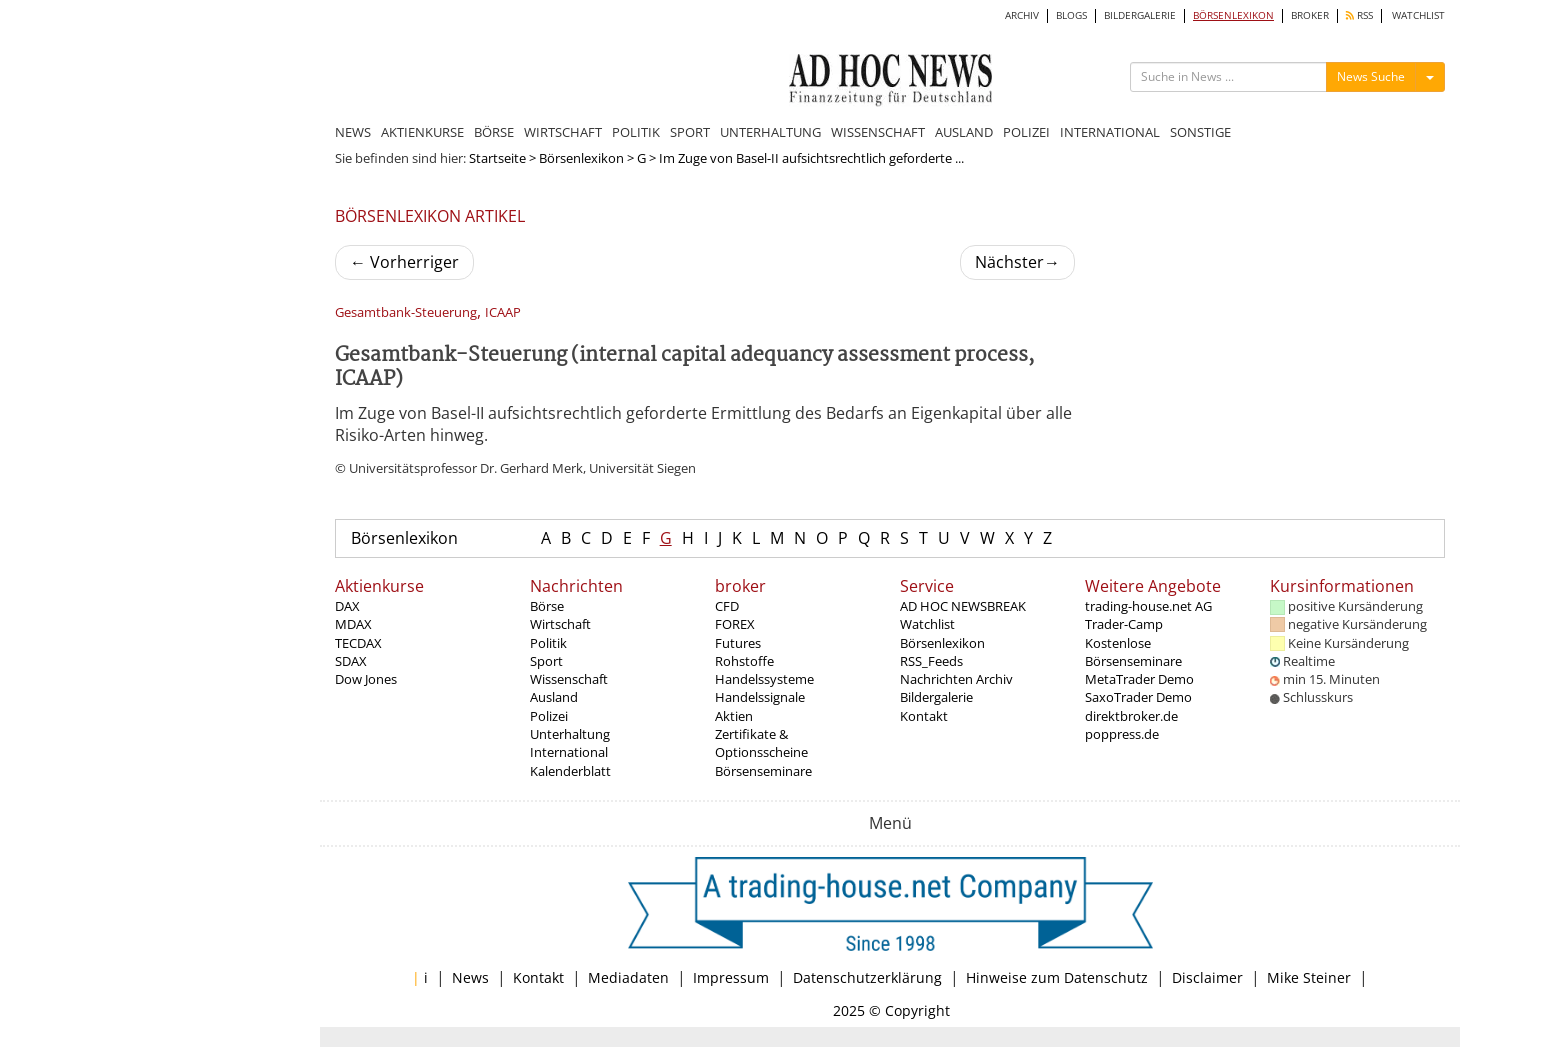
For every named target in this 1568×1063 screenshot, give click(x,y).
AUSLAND (964, 132)
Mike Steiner (1309, 977)
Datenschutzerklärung (867, 977)
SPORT (690, 132)
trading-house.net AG (1148, 606)
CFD (727, 606)
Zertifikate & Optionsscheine (761, 743)
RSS (1359, 15)
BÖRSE (494, 132)
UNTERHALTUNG (770, 132)
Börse (547, 606)
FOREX (735, 624)
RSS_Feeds (931, 661)
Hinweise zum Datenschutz (1057, 977)
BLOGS (1071, 15)
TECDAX (358, 643)
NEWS (353, 132)
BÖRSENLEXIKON (1233, 15)
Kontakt (924, 716)
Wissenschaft (569, 679)
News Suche (1371, 76)
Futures (738, 643)
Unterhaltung (570, 734)
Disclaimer (1207, 977)
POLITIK (636, 132)
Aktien (734, 716)
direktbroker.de (1131, 716)
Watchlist (927, 624)
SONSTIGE (1200, 132)
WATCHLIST (1418, 15)
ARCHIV (1022, 15)
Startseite (497, 158)
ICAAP (503, 312)
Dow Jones (366, 679)
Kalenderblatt (570, 771)
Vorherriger (404, 262)
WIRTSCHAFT (563, 132)
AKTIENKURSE (422, 132)
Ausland (554, 697)
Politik (548, 643)
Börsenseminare (763, 771)
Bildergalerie (936, 697)
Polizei (549, 716)
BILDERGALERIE (1140, 15)
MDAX (353, 624)
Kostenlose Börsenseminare (1133, 652)
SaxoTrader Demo (1138, 697)
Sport (546, 661)
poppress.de (1122, 734)
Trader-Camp (1124, 624)
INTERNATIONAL (1110, 132)
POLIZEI (1026, 132)
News (470, 977)
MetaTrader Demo (1139, 679)
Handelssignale (760, 697)
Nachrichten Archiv (956, 679)
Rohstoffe (744, 661)
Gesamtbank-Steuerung (406, 312)
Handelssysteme (764, 679)
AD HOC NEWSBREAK (963, 606)
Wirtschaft (560, 624)
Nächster (1017, 262)
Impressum (731, 977)
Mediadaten (628, 977)
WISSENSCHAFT (878, 132)
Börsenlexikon (581, 158)
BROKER (1310, 15)
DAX (347, 606)
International (569, 752)
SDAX (351, 661)
